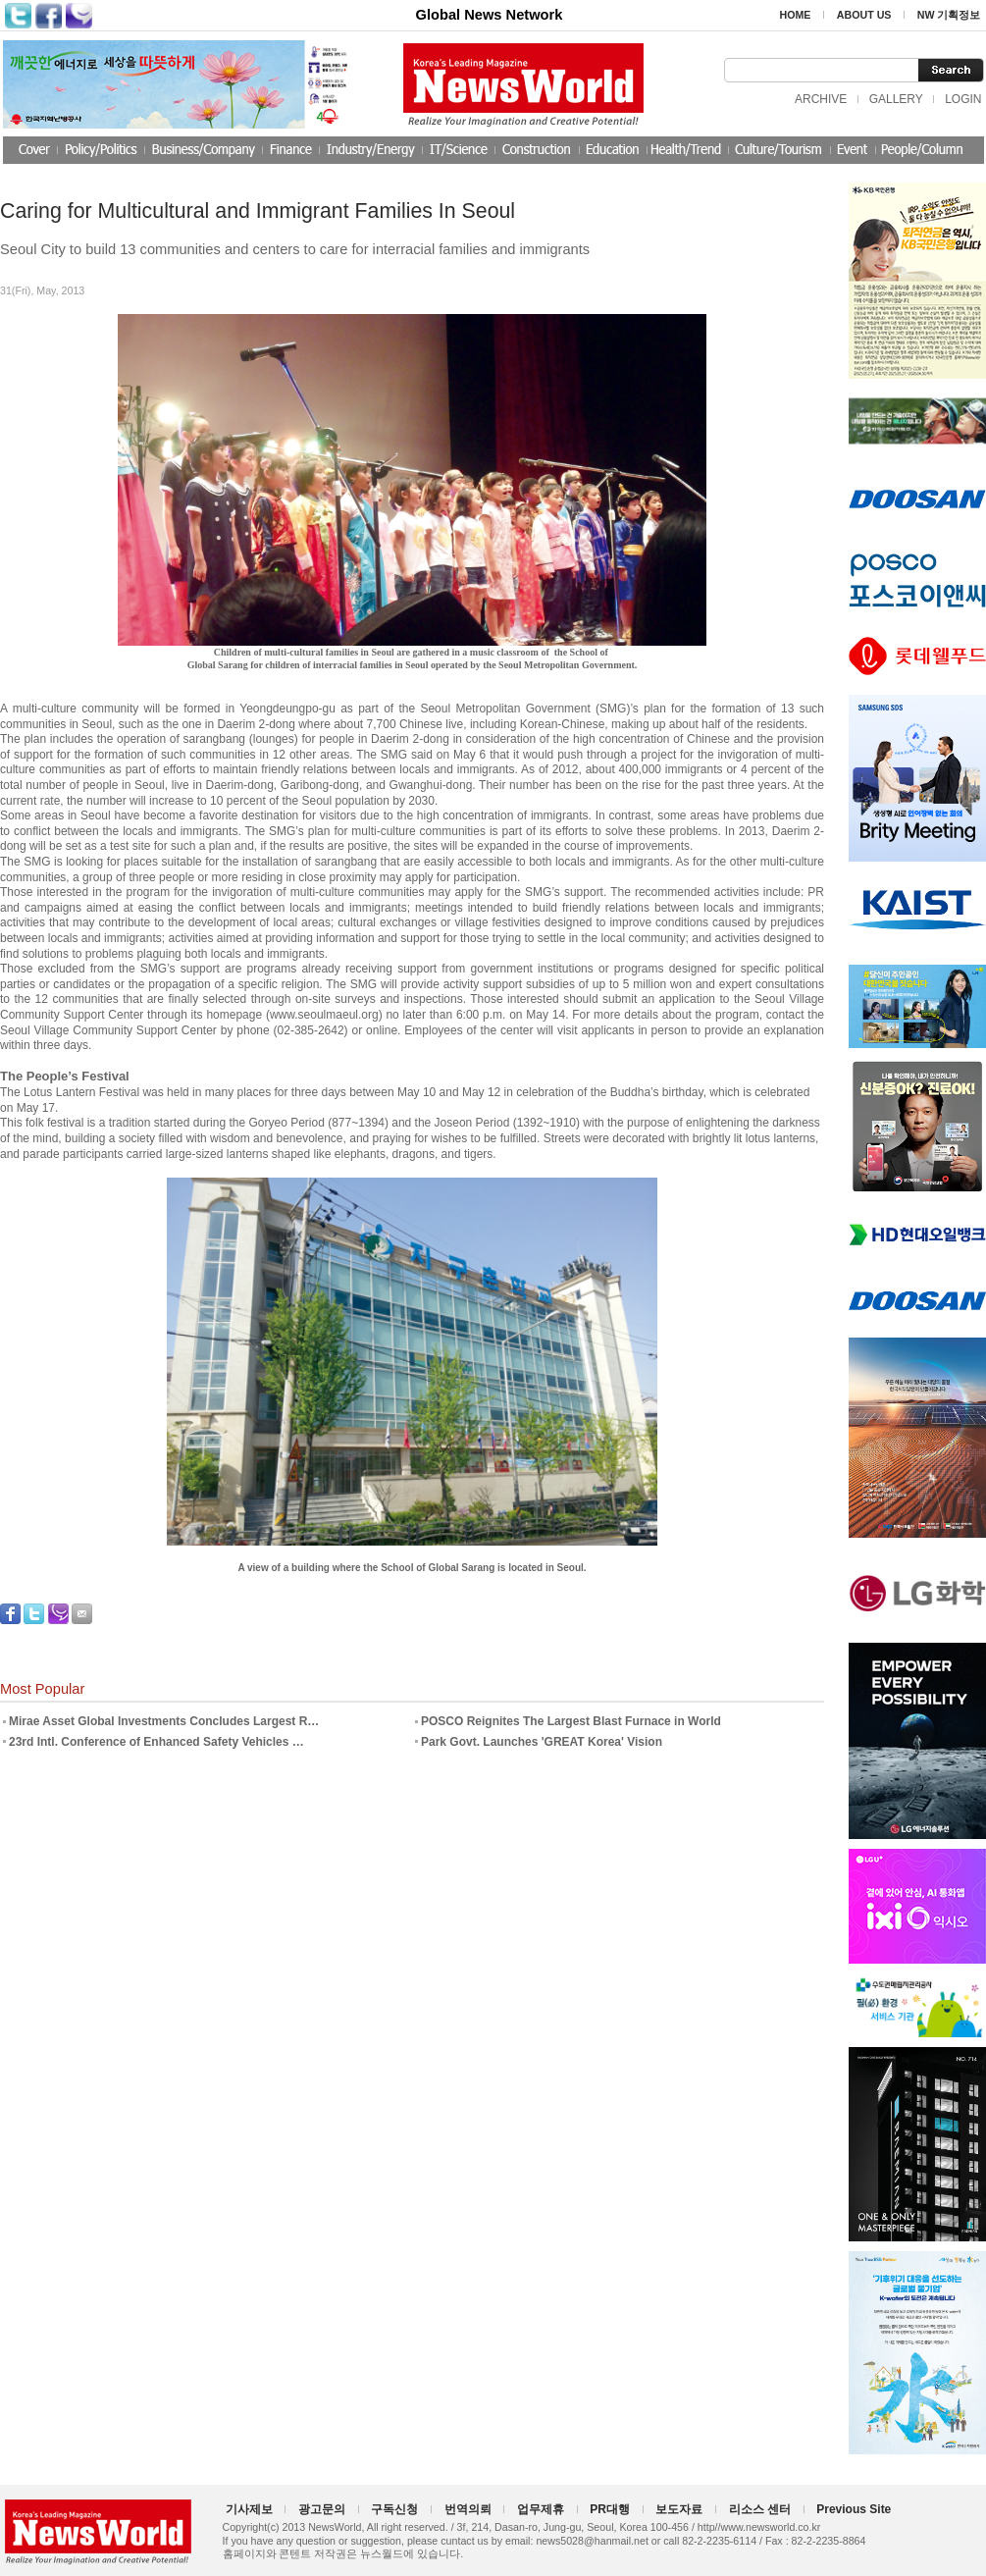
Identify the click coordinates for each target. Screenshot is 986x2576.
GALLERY (896, 99)
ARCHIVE (821, 99)
